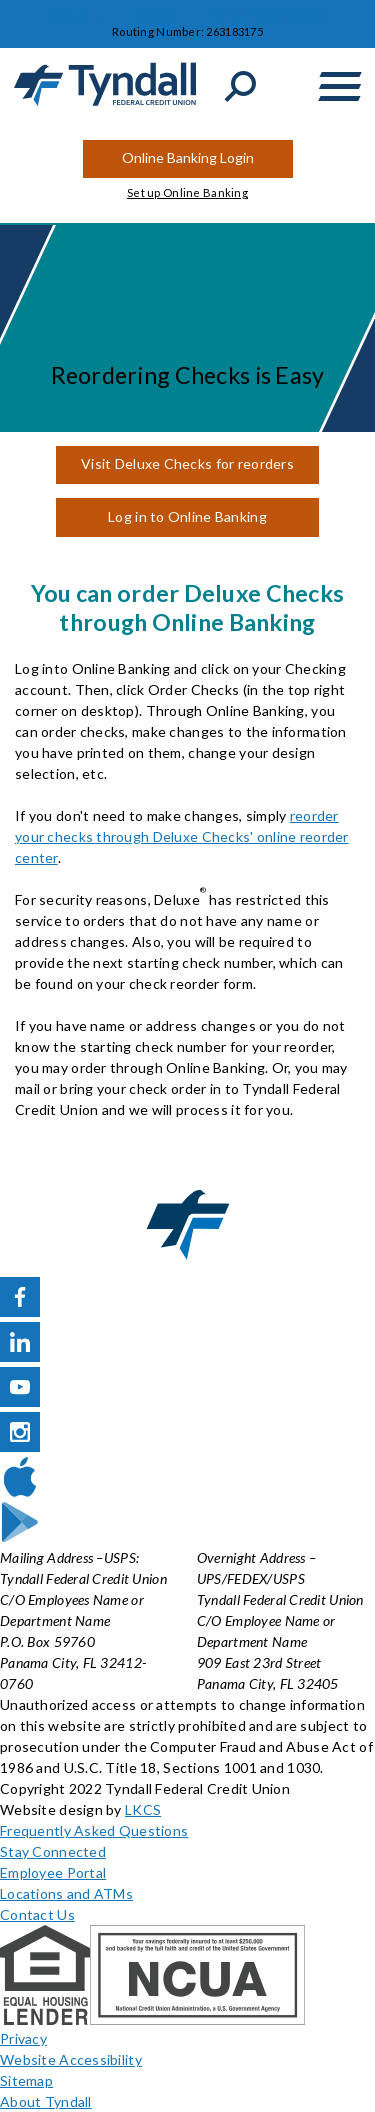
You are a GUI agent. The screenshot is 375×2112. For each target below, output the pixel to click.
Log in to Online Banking (187, 516)
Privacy (23, 2038)
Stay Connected (53, 1851)
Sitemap (26, 2080)
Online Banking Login (188, 157)
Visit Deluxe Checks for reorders (187, 463)
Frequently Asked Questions (94, 1830)
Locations (156, 14)
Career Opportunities (269, 14)
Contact (67, 14)
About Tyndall (46, 2101)
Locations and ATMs (66, 1893)
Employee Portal (53, 1872)
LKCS (143, 1809)
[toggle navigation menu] (340, 86)
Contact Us (37, 1914)
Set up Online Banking (187, 192)
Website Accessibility (71, 2059)
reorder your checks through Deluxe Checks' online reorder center (182, 836)
